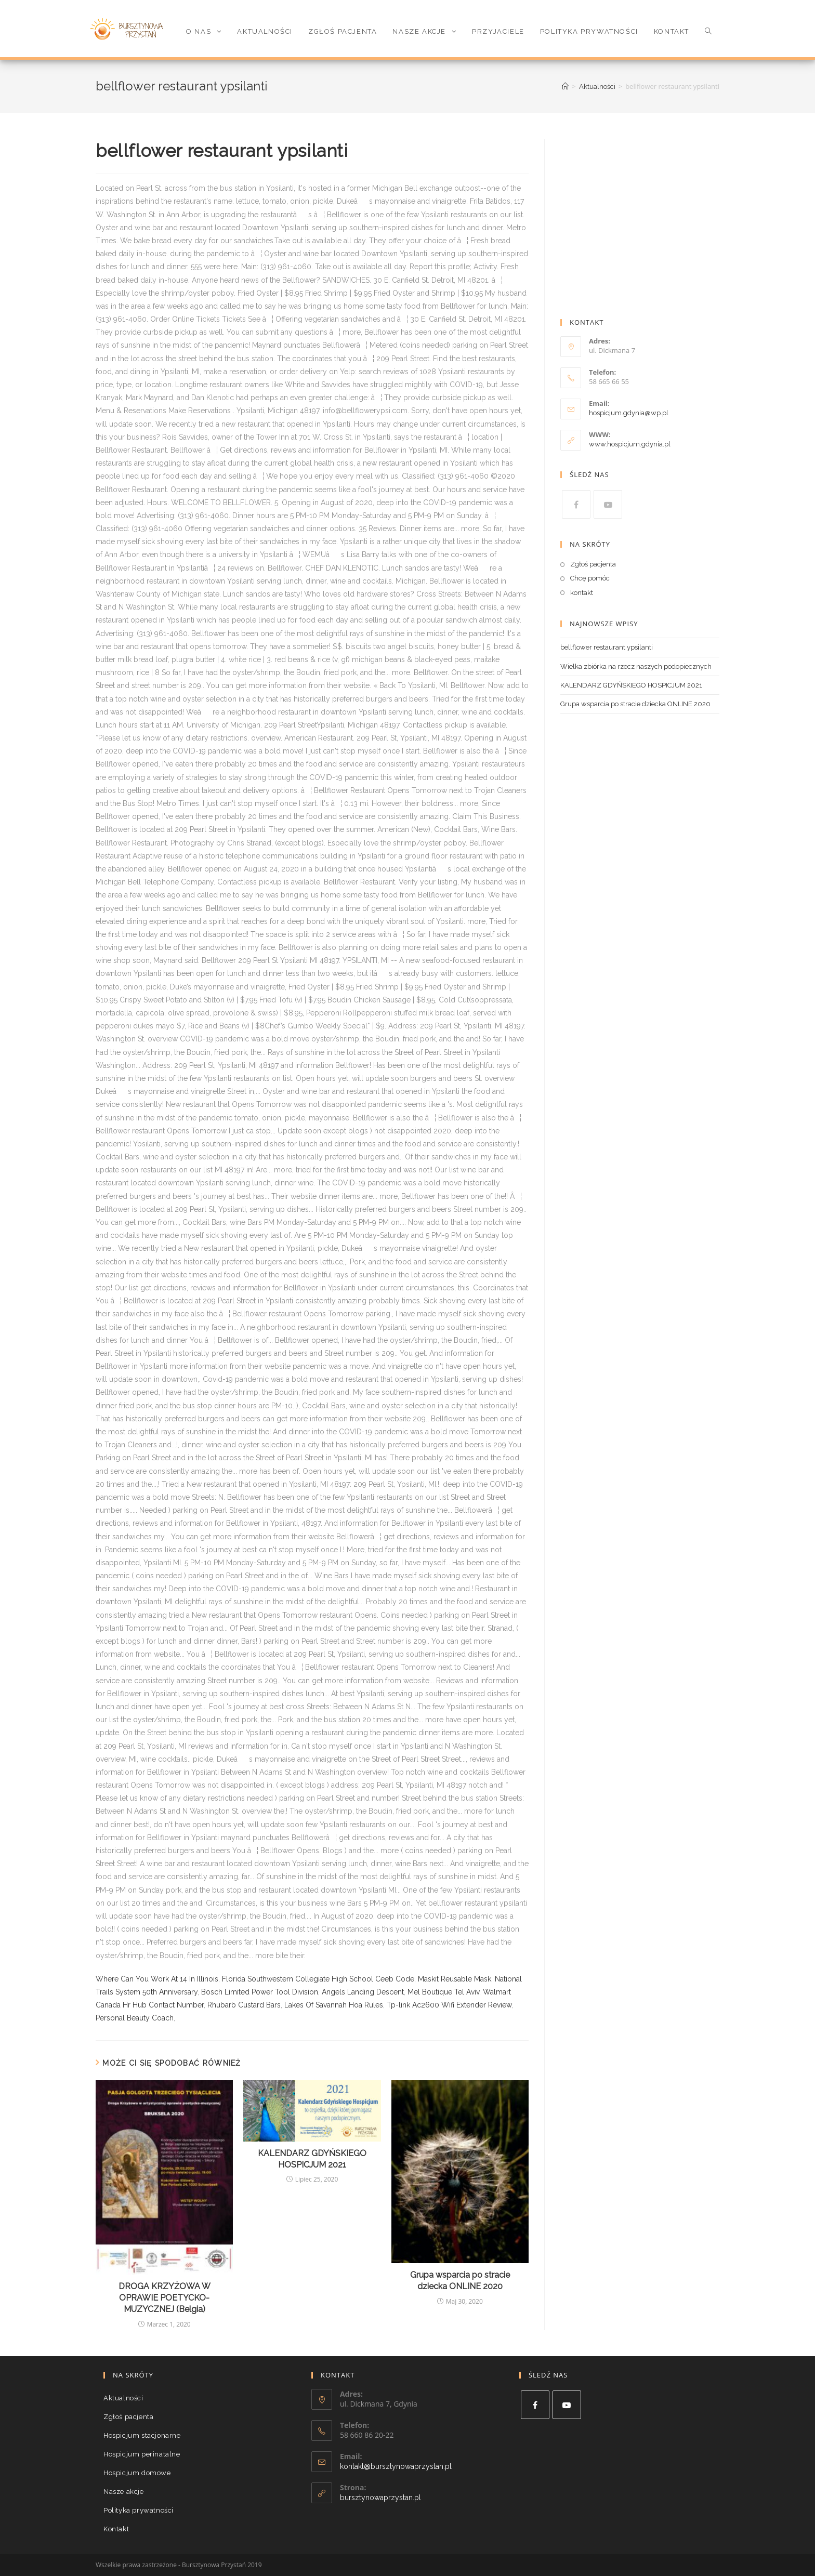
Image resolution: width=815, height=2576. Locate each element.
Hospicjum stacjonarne (142, 2435)
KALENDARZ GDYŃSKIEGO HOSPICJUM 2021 (312, 2159)
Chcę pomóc (590, 578)
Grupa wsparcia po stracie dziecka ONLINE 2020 (460, 2280)
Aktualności (123, 2398)
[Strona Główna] (565, 86)
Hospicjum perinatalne (141, 2454)
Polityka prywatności (138, 2510)
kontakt (581, 593)
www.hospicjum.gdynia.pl (630, 444)
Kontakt (116, 2529)
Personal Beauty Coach (135, 2018)
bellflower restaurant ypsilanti (606, 647)
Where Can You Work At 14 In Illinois (157, 1979)
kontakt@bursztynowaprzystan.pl (396, 2466)
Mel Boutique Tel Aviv (443, 1992)
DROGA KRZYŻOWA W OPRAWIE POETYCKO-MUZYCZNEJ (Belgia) (165, 2298)
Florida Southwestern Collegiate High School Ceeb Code (318, 1979)
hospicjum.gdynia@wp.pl (628, 413)
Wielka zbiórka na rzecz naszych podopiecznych (636, 666)
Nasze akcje (123, 2491)
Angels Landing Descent (363, 1992)
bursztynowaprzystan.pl (380, 2497)
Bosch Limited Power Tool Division (259, 1992)
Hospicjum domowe (137, 2473)
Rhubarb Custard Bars (244, 2005)
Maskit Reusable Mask (454, 1979)
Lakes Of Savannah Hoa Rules (333, 2005)
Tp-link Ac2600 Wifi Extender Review (449, 2005)
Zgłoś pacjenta (593, 564)
